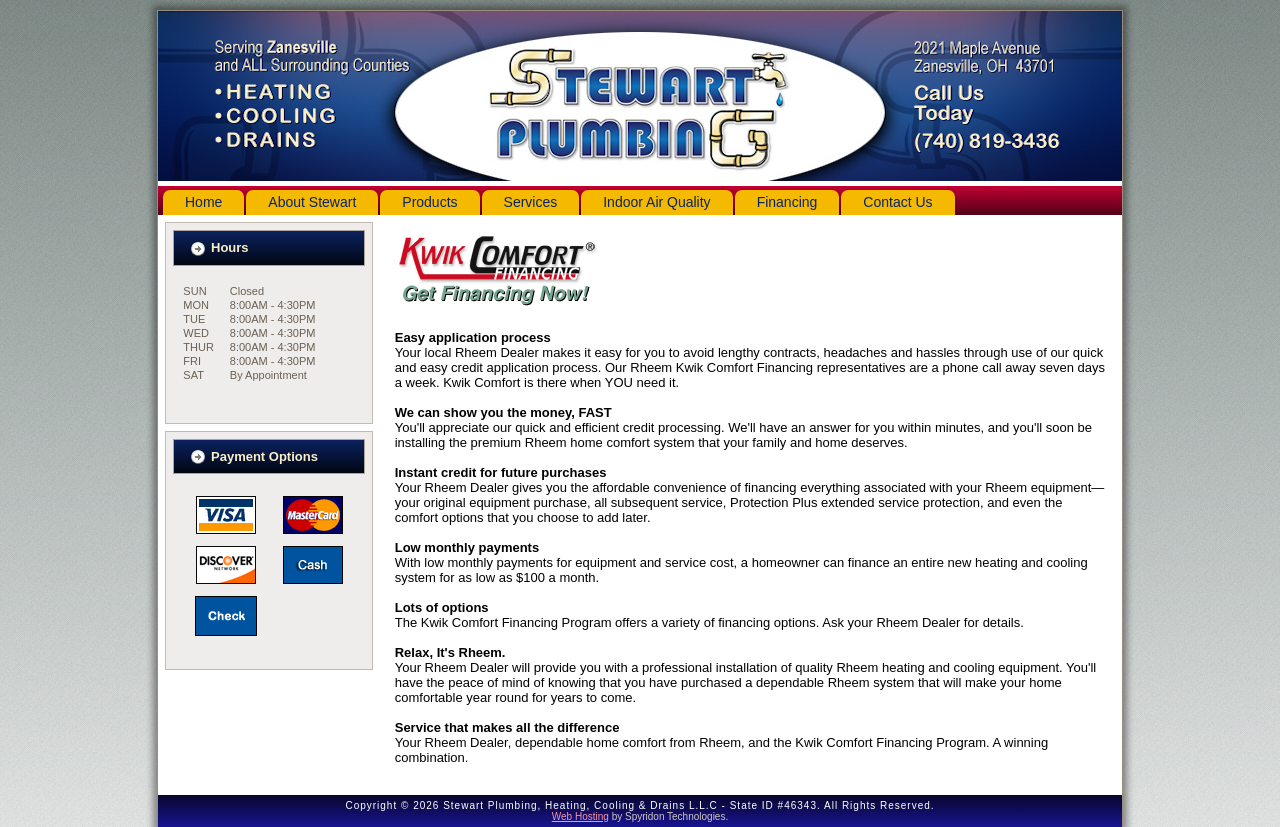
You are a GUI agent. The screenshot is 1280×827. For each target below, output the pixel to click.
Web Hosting (580, 816)
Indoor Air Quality (656, 202)
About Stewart (312, 202)
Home (203, 202)
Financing (787, 202)
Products (429, 202)
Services (531, 202)
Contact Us (897, 202)
